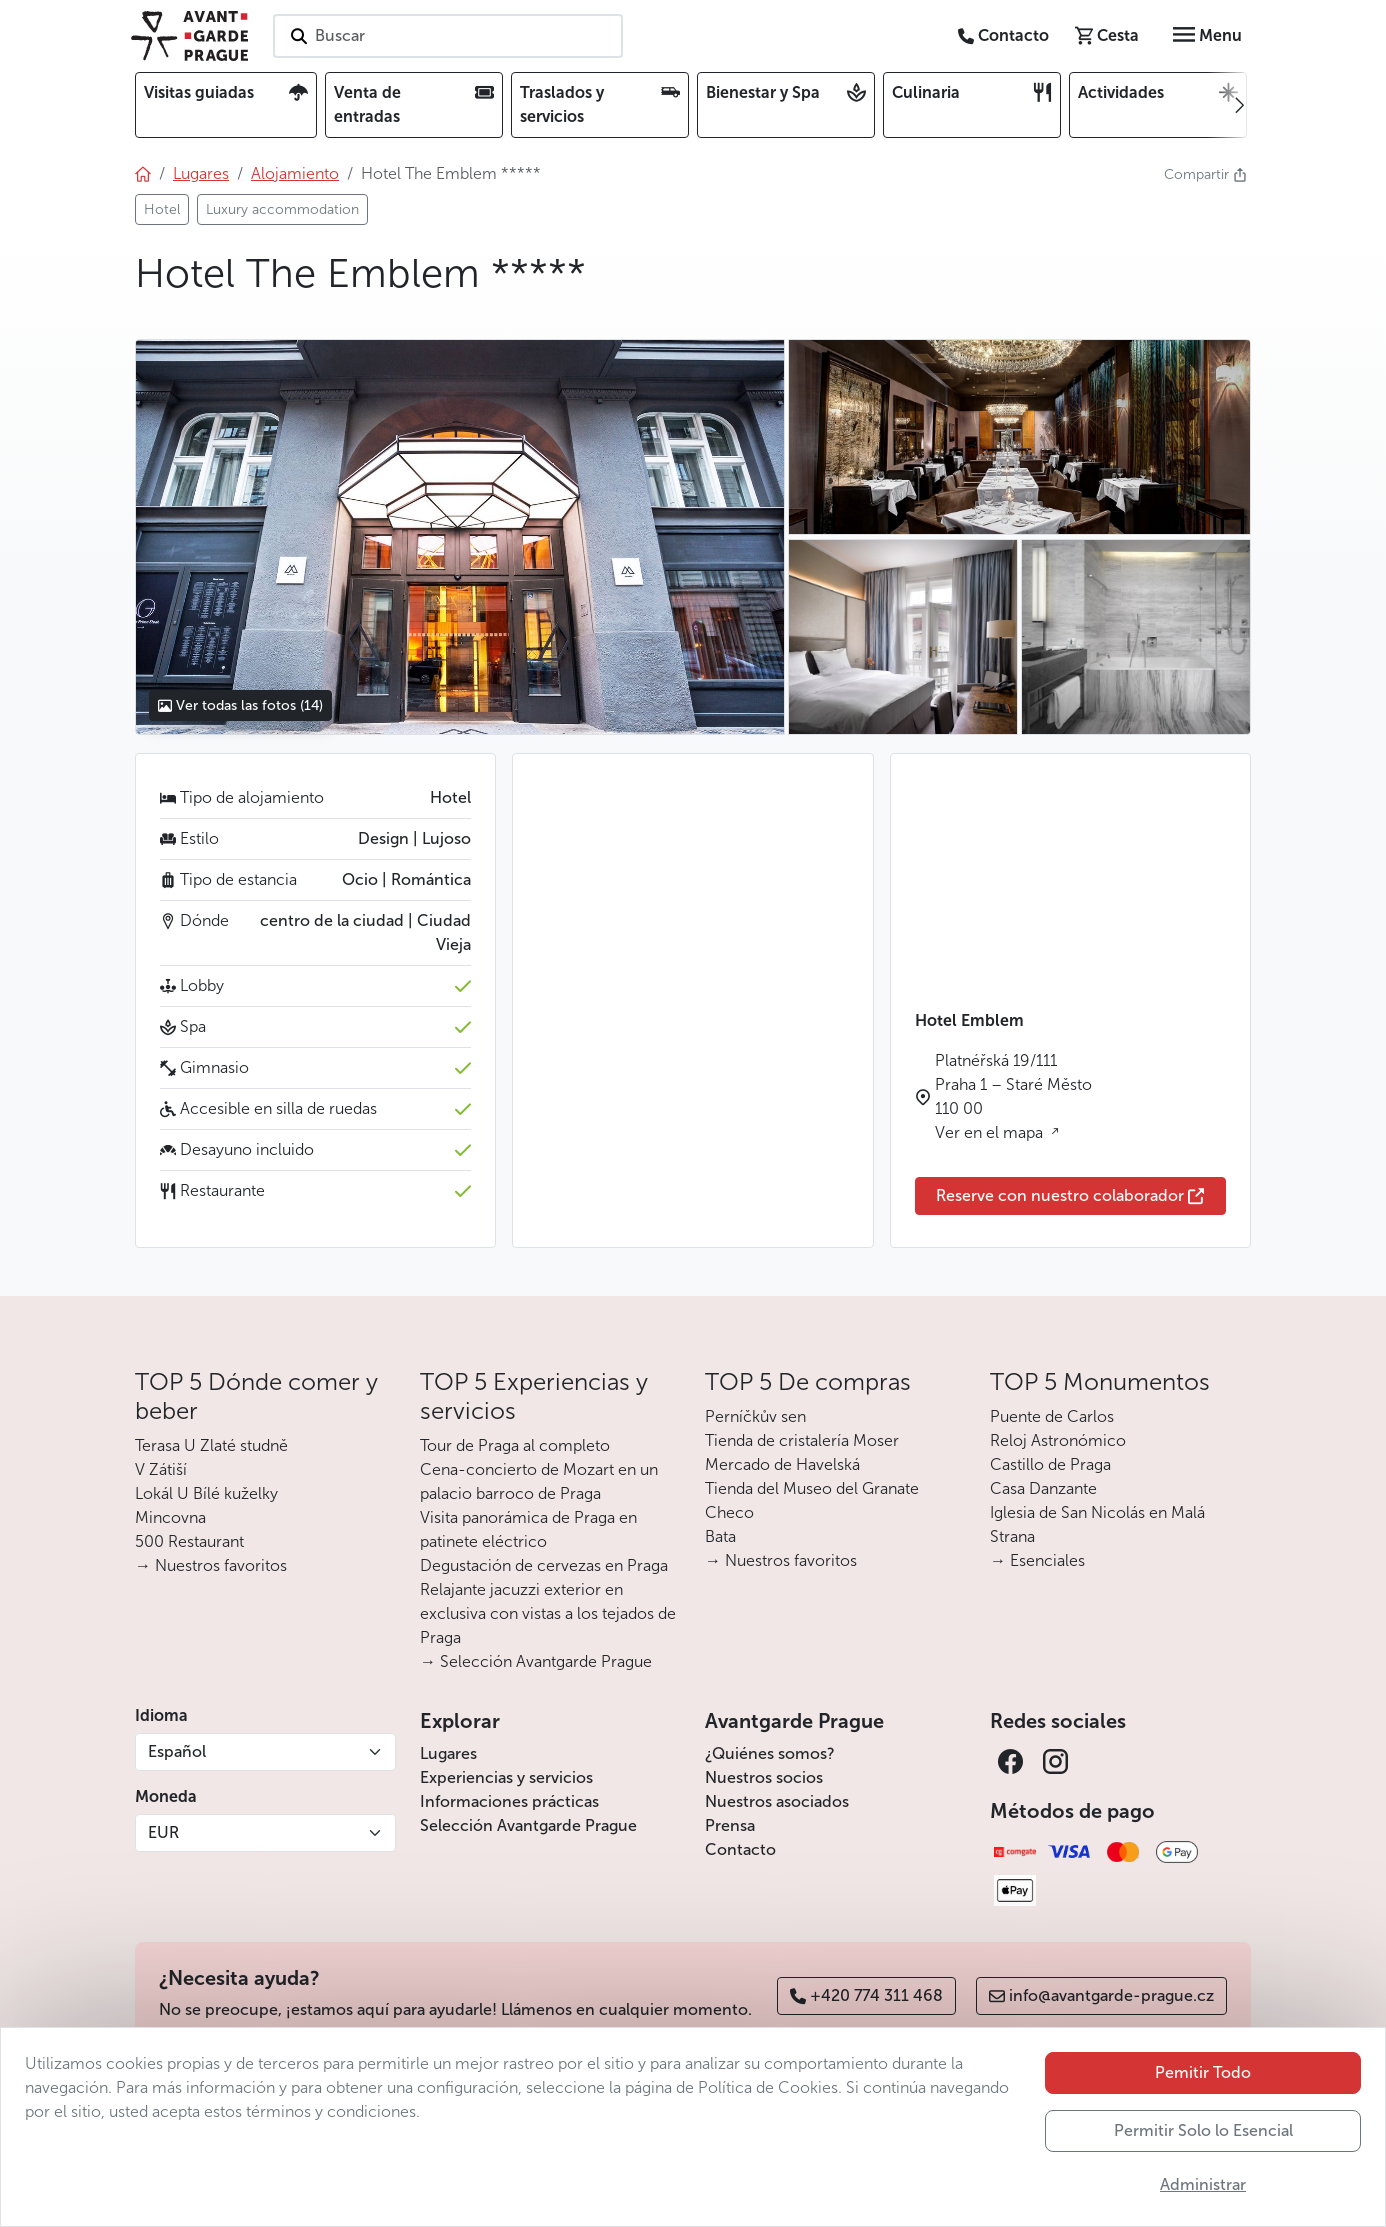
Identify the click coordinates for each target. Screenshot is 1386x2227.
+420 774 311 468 (866, 1995)
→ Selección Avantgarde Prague (536, 1661)
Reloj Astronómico (1058, 1440)
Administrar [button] (1203, 2184)
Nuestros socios (764, 1777)
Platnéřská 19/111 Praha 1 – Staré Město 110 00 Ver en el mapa (1013, 1096)
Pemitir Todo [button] (1203, 2072)
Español (177, 1751)
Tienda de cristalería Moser (802, 1440)
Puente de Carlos (1052, 1416)
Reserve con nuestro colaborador (1070, 1195)
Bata (720, 1536)
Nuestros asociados (777, 1801)
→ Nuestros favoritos (211, 1565)
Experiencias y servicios (506, 1777)
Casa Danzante (1043, 1488)
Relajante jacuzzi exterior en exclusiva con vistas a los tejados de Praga (548, 1613)
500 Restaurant (189, 1541)
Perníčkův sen (755, 1416)
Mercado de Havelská (782, 1464)
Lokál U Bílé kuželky (206, 1493)
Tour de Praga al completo (515, 1445)
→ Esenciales (1037, 1560)
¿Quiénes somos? (770, 1753)
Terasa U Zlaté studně (211, 1445)
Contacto (740, 1849)
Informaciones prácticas (509, 1801)
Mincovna (170, 1517)
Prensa (730, 1825)
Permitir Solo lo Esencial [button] (1203, 2130)
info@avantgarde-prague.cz (1101, 1995)
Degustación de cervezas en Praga (544, 1565)
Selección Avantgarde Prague (528, 1825)
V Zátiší (161, 1469)
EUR (163, 1832)
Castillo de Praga (1050, 1464)
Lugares (448, 1753)
